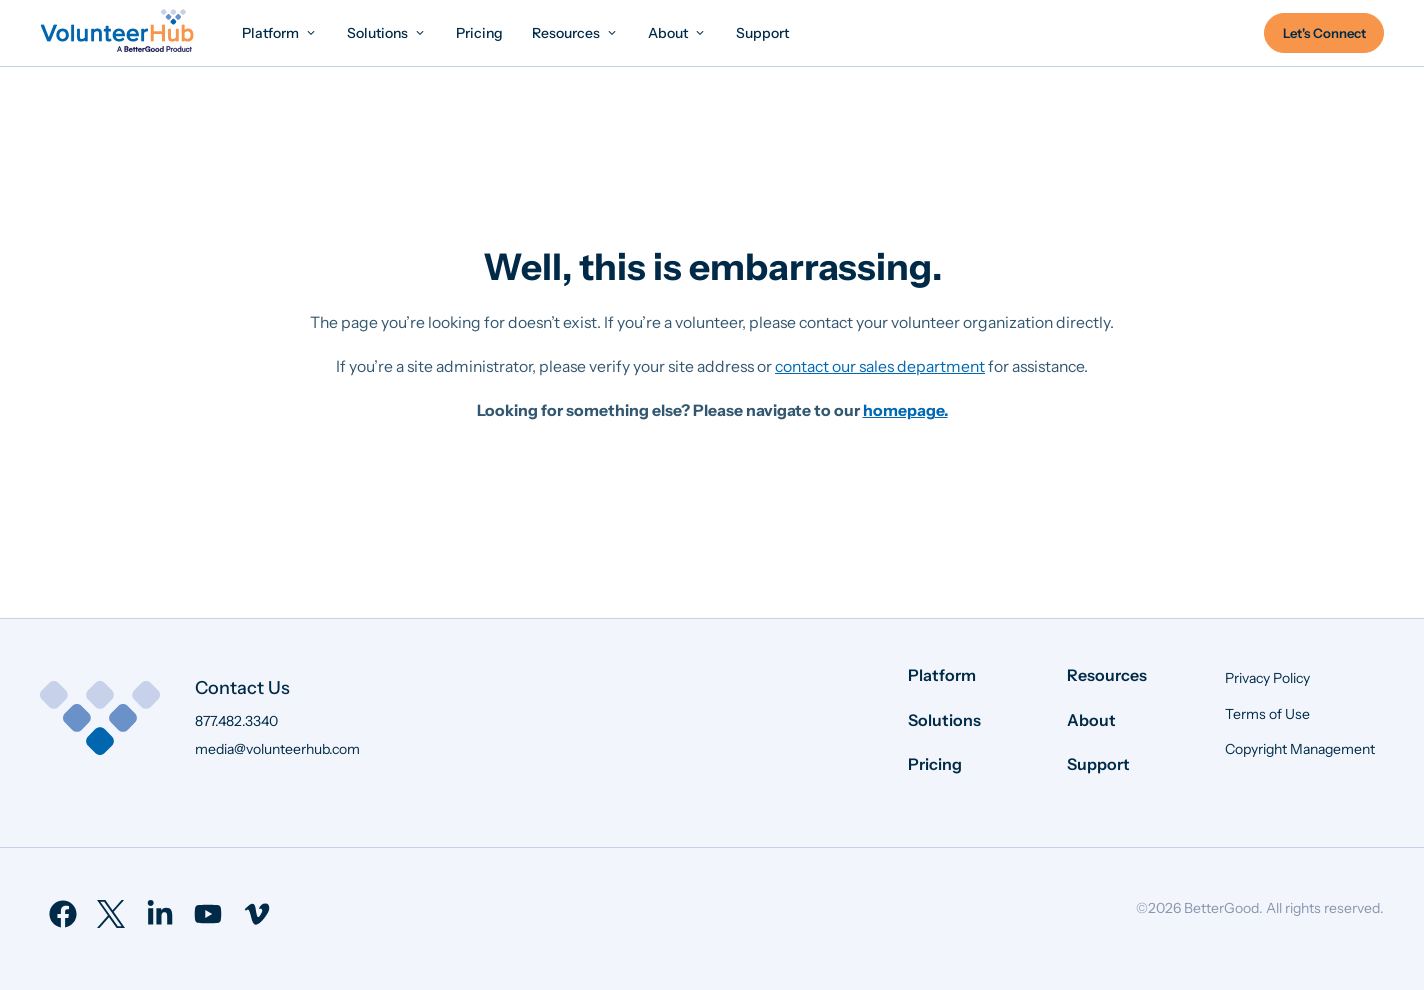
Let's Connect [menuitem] (1324, 33)
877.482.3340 (236, 721)
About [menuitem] (1091, 720)
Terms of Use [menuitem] (1267, 714)
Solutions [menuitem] (944, 720)
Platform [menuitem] (942, 675)
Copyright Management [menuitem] (1300, 749)
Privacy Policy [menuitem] (1267, 678)
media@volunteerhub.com (277, 749)
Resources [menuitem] (1107, 675)
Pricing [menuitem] (935, 764)
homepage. (905, 410)
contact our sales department (880, 366)
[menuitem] (280, 32)
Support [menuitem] (1098, 764)
